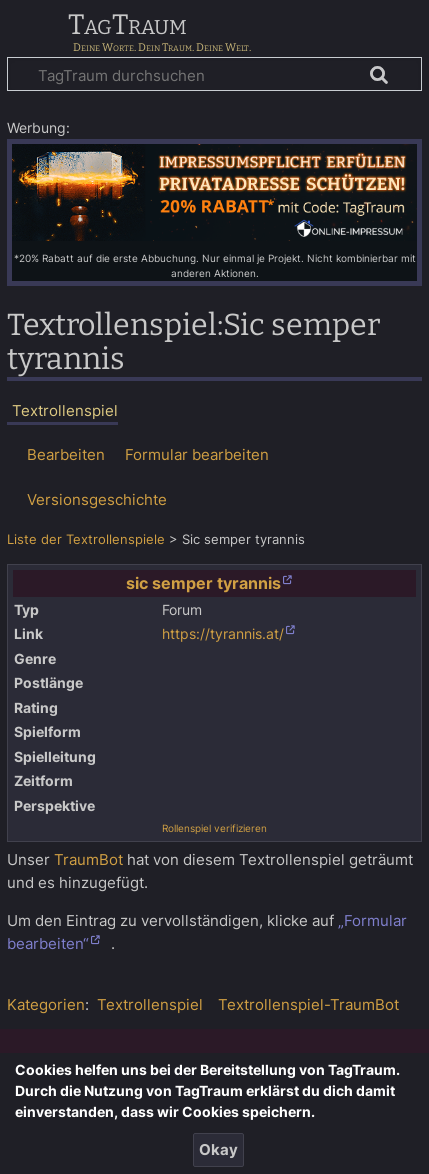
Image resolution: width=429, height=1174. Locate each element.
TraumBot (88, 859)
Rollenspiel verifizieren (214, 828)
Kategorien (46, 1004)
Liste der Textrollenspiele (86, 539)
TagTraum (127, 26)
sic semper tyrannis (203, 583)
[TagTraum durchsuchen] (214, 74)
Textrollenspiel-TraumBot (308, 1004)
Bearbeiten (66, 454)
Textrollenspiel (150, 1004)
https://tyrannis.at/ (223, 634)
